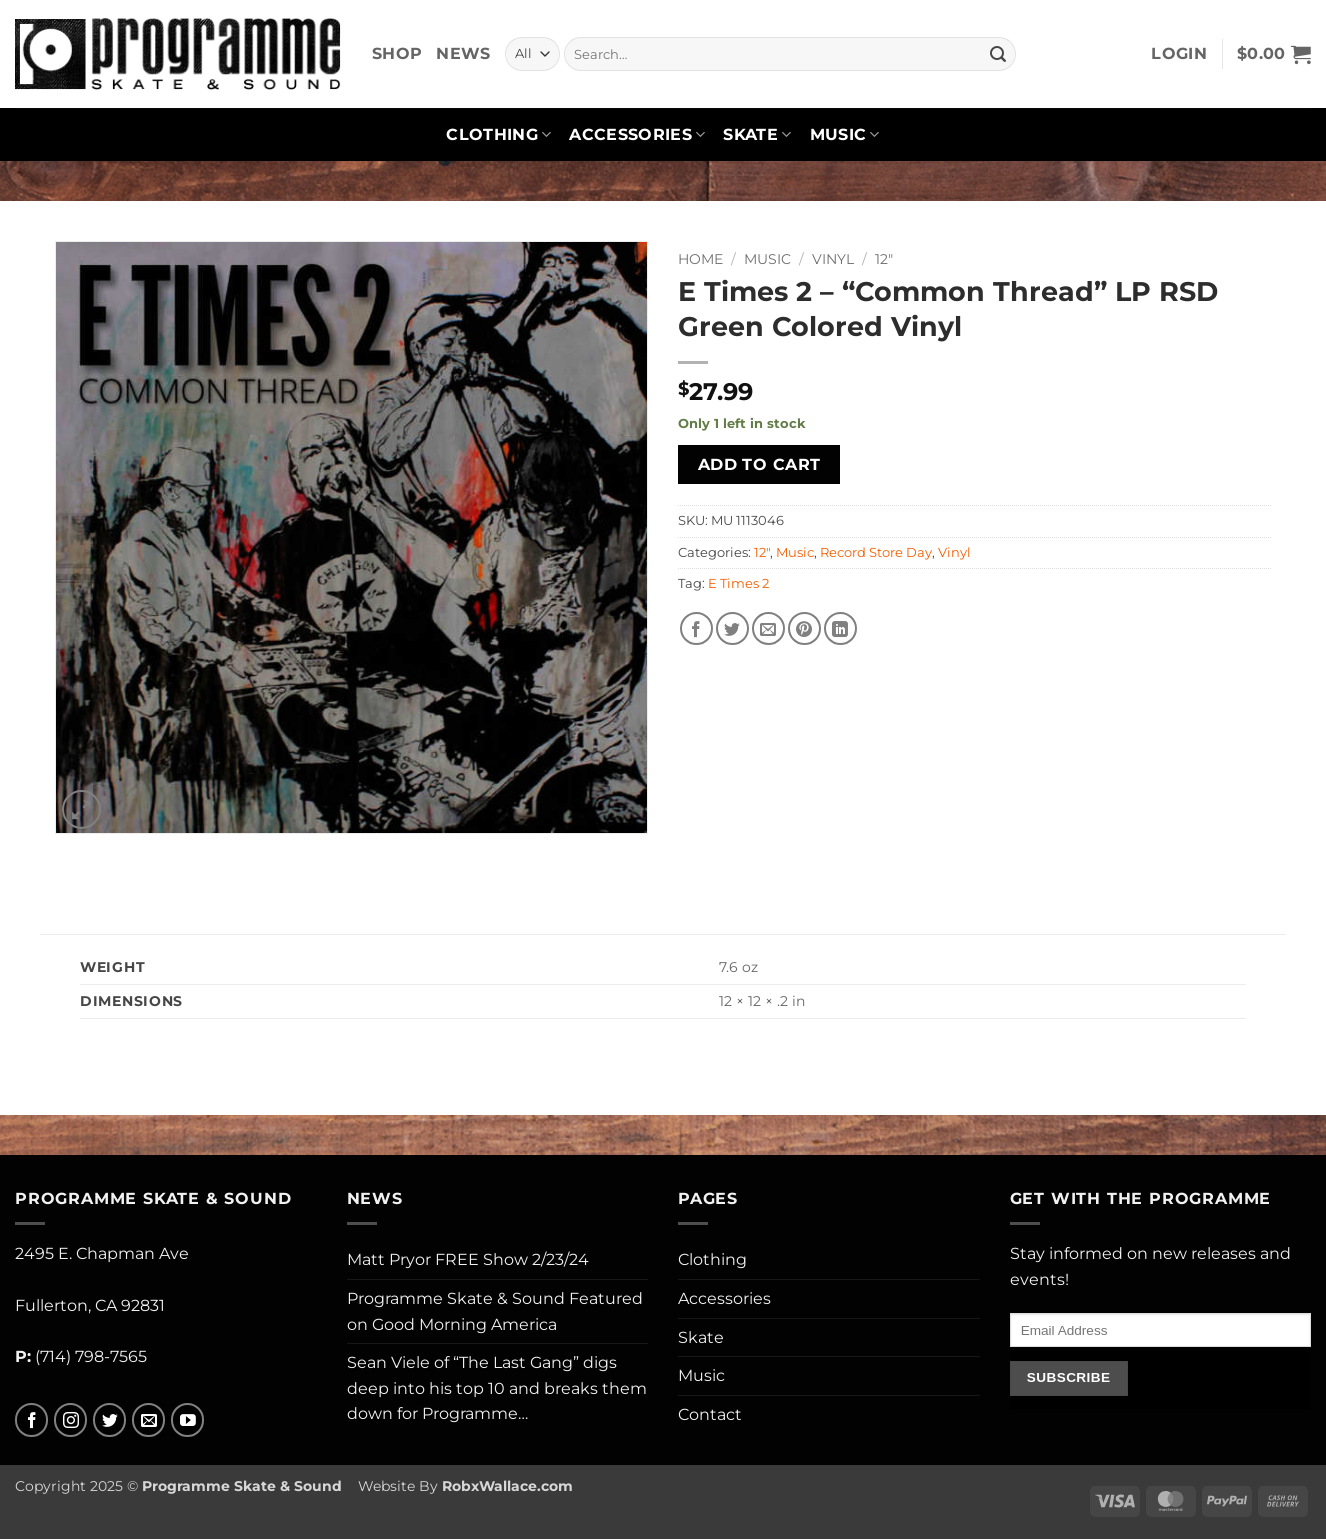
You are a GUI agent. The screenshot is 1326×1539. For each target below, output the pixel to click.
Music (845, 135)
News (463, 53)
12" (884, 259)
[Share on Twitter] (732, 628)
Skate (757, 135)
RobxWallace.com (507, 1486)
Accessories (637, 135)
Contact (710, 1414)
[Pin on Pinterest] (804, 628)
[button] (1179, 54)
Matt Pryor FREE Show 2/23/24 (468, 1259)
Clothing (498, 135)
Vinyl (833, 259)
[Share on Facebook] (696, 628)
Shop (397, 53)
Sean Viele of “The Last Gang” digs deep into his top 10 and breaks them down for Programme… (497, 1388)
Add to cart (759, 464)
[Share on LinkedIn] (840, 628)
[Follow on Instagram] (70, 1420)
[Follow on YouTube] (187, 1420)
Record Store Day (876, 552)
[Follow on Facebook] (31, 1420)
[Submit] (998, 54)
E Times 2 (738, 583)
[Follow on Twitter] (109, 1420)
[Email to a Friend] (768, 628)
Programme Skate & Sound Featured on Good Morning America (495, 1311)
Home (700, 259)
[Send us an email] (148, 1420)
